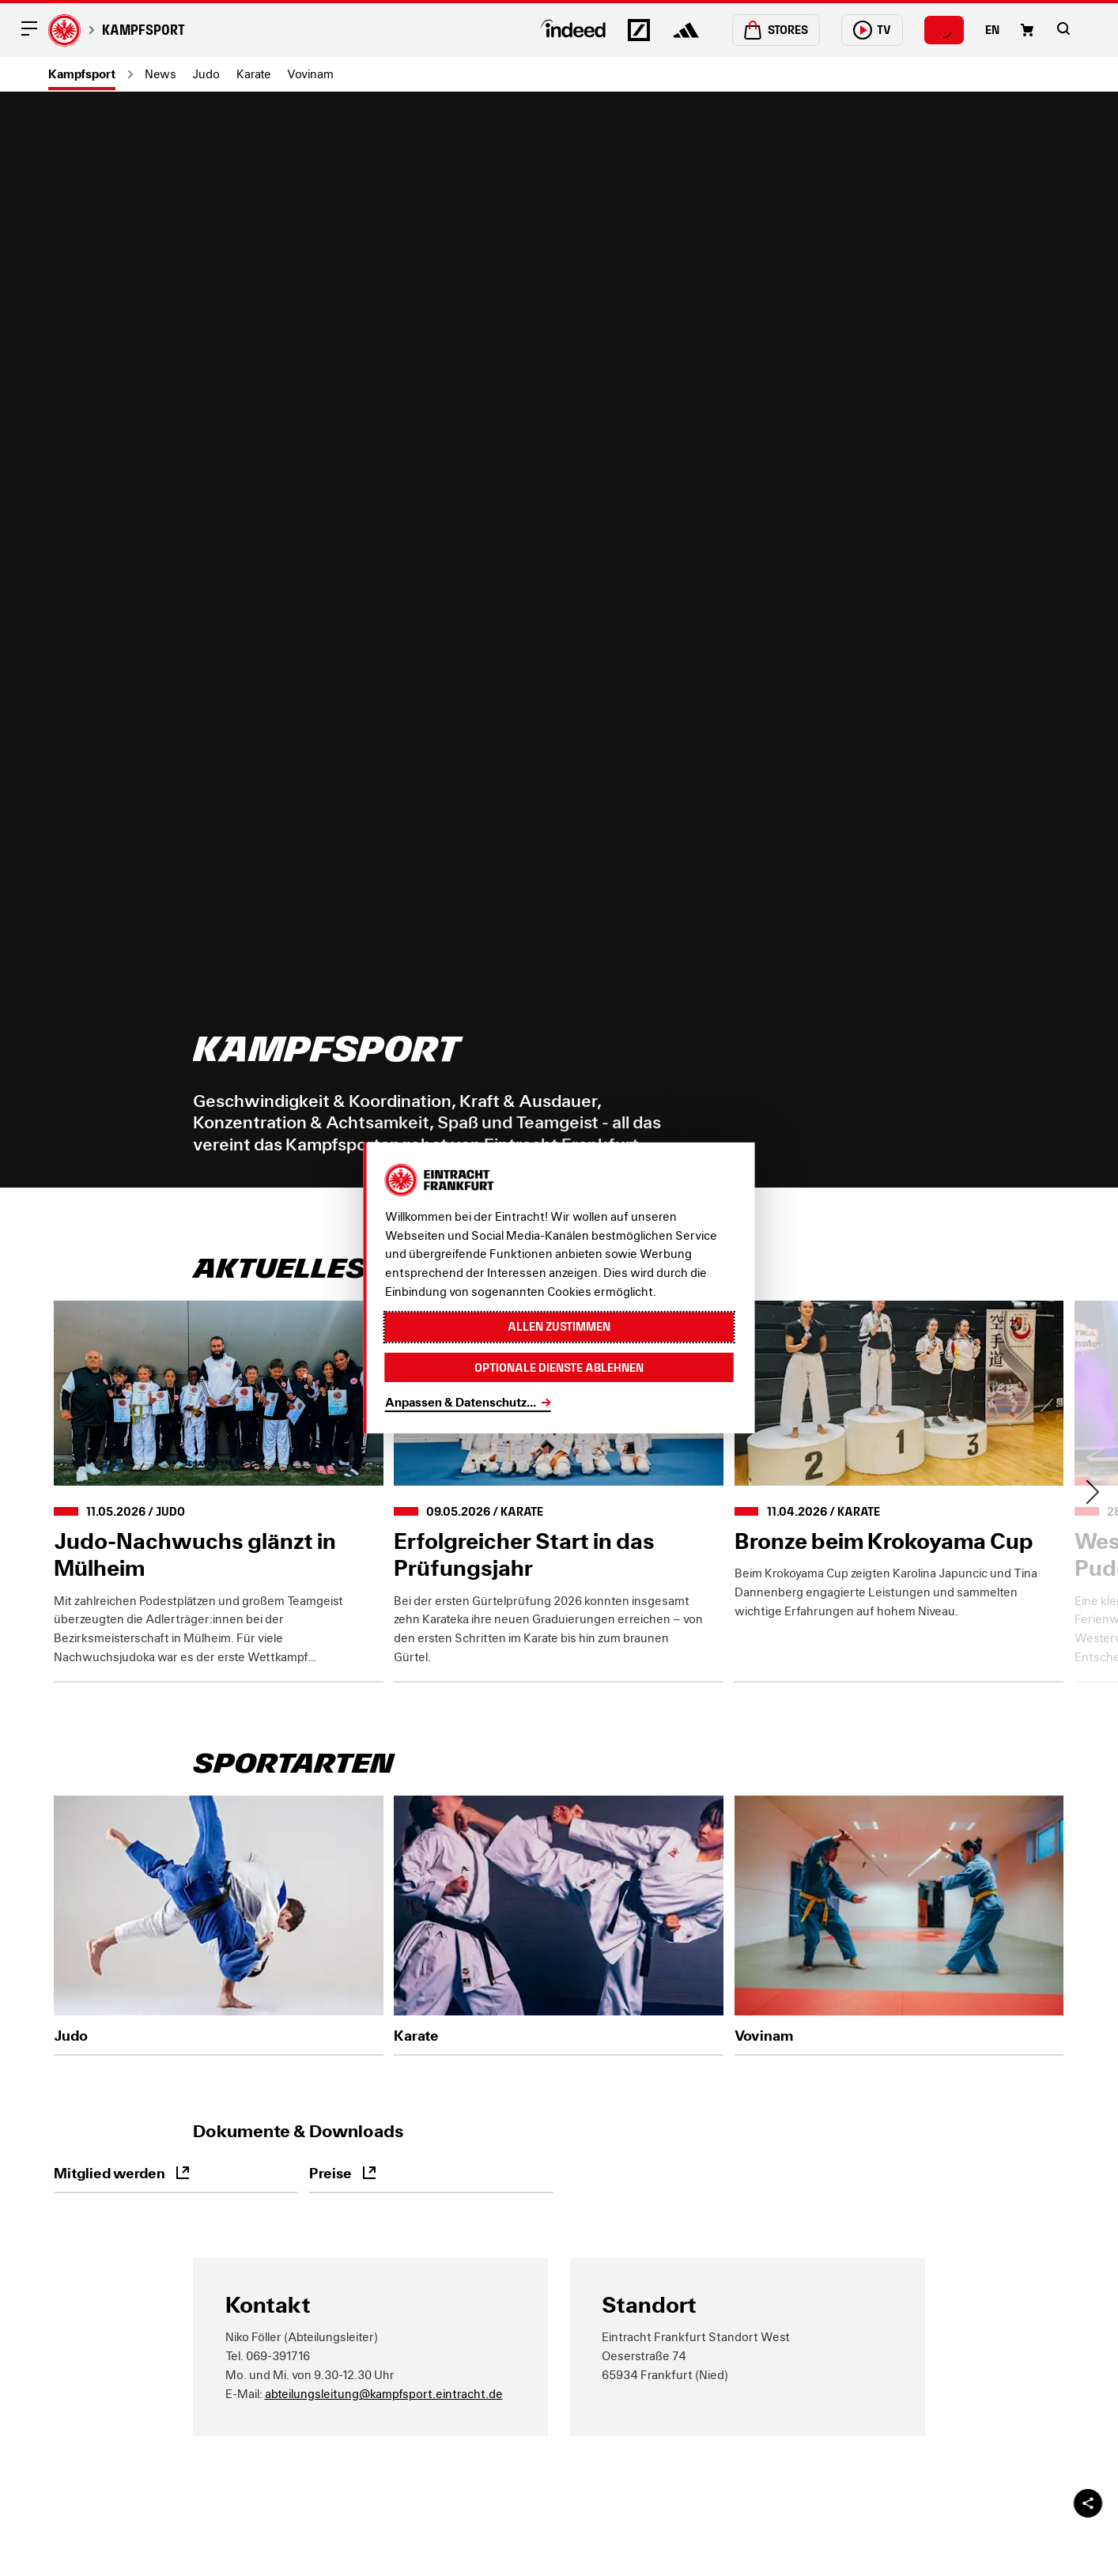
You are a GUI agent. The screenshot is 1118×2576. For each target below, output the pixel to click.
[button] (1063, 28)
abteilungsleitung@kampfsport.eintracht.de (384, 2393)
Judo (206, 73)
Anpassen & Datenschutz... (460, 1402)
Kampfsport (143, 29)
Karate (253, 73)
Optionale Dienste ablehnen (559, 1367)
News (160, 73)
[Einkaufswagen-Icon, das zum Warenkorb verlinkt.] (1027, 30)
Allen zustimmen (559, 1326)
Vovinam (310, 73)
